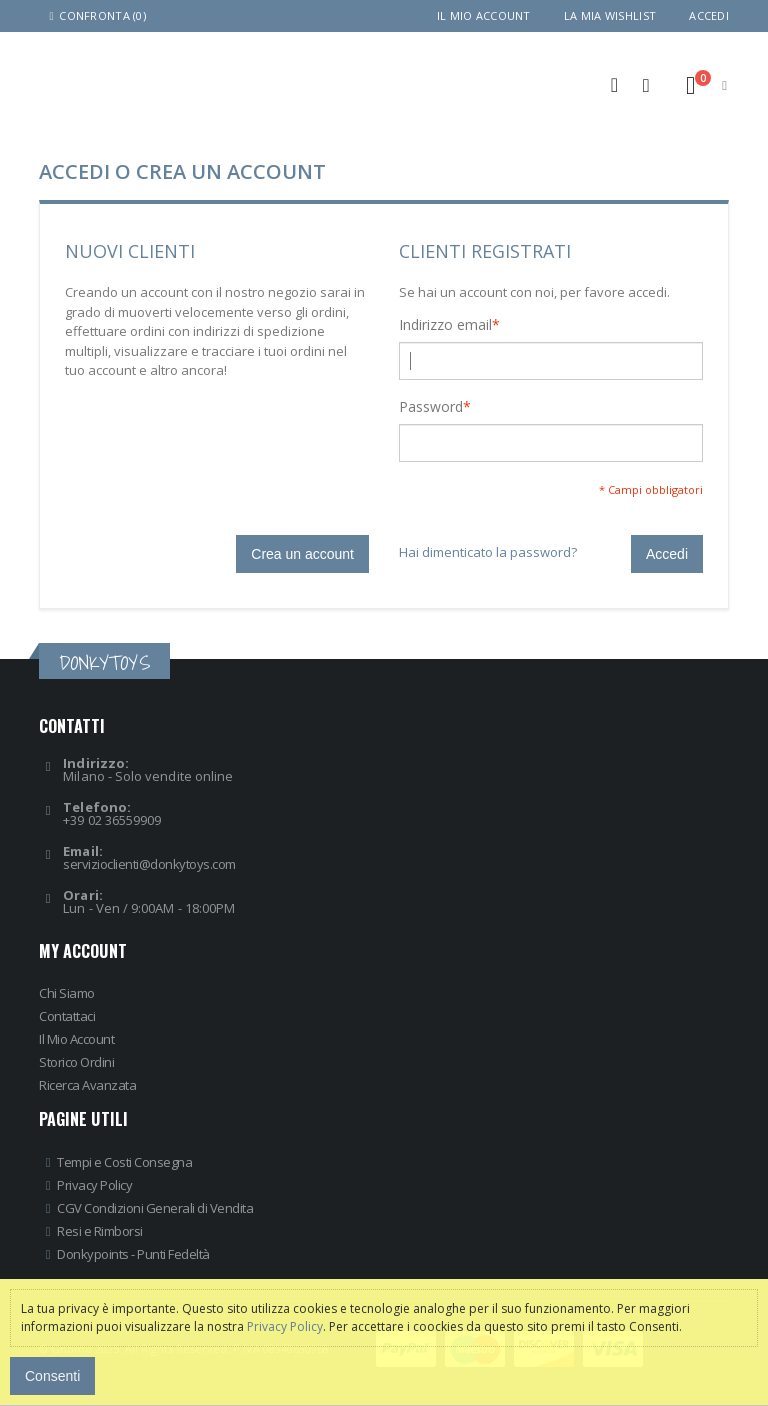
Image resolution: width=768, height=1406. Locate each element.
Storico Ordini (76, 1062)
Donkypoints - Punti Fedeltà (133, 1254)
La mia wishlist (610, 15)
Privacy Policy (94, 1185)
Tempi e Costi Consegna (124, 1162)
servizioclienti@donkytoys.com (149, 864)
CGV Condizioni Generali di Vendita (155, 1208)
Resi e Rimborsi (100, 1231)
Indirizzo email (445, 325)
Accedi (709, 15)
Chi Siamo (67, 993)
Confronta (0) (95, 15)
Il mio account (484, 15)
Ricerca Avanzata (87, 1085)
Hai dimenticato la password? (488, 552)
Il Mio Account (76, 1039)
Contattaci (67, 1016)
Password (431, 407)
